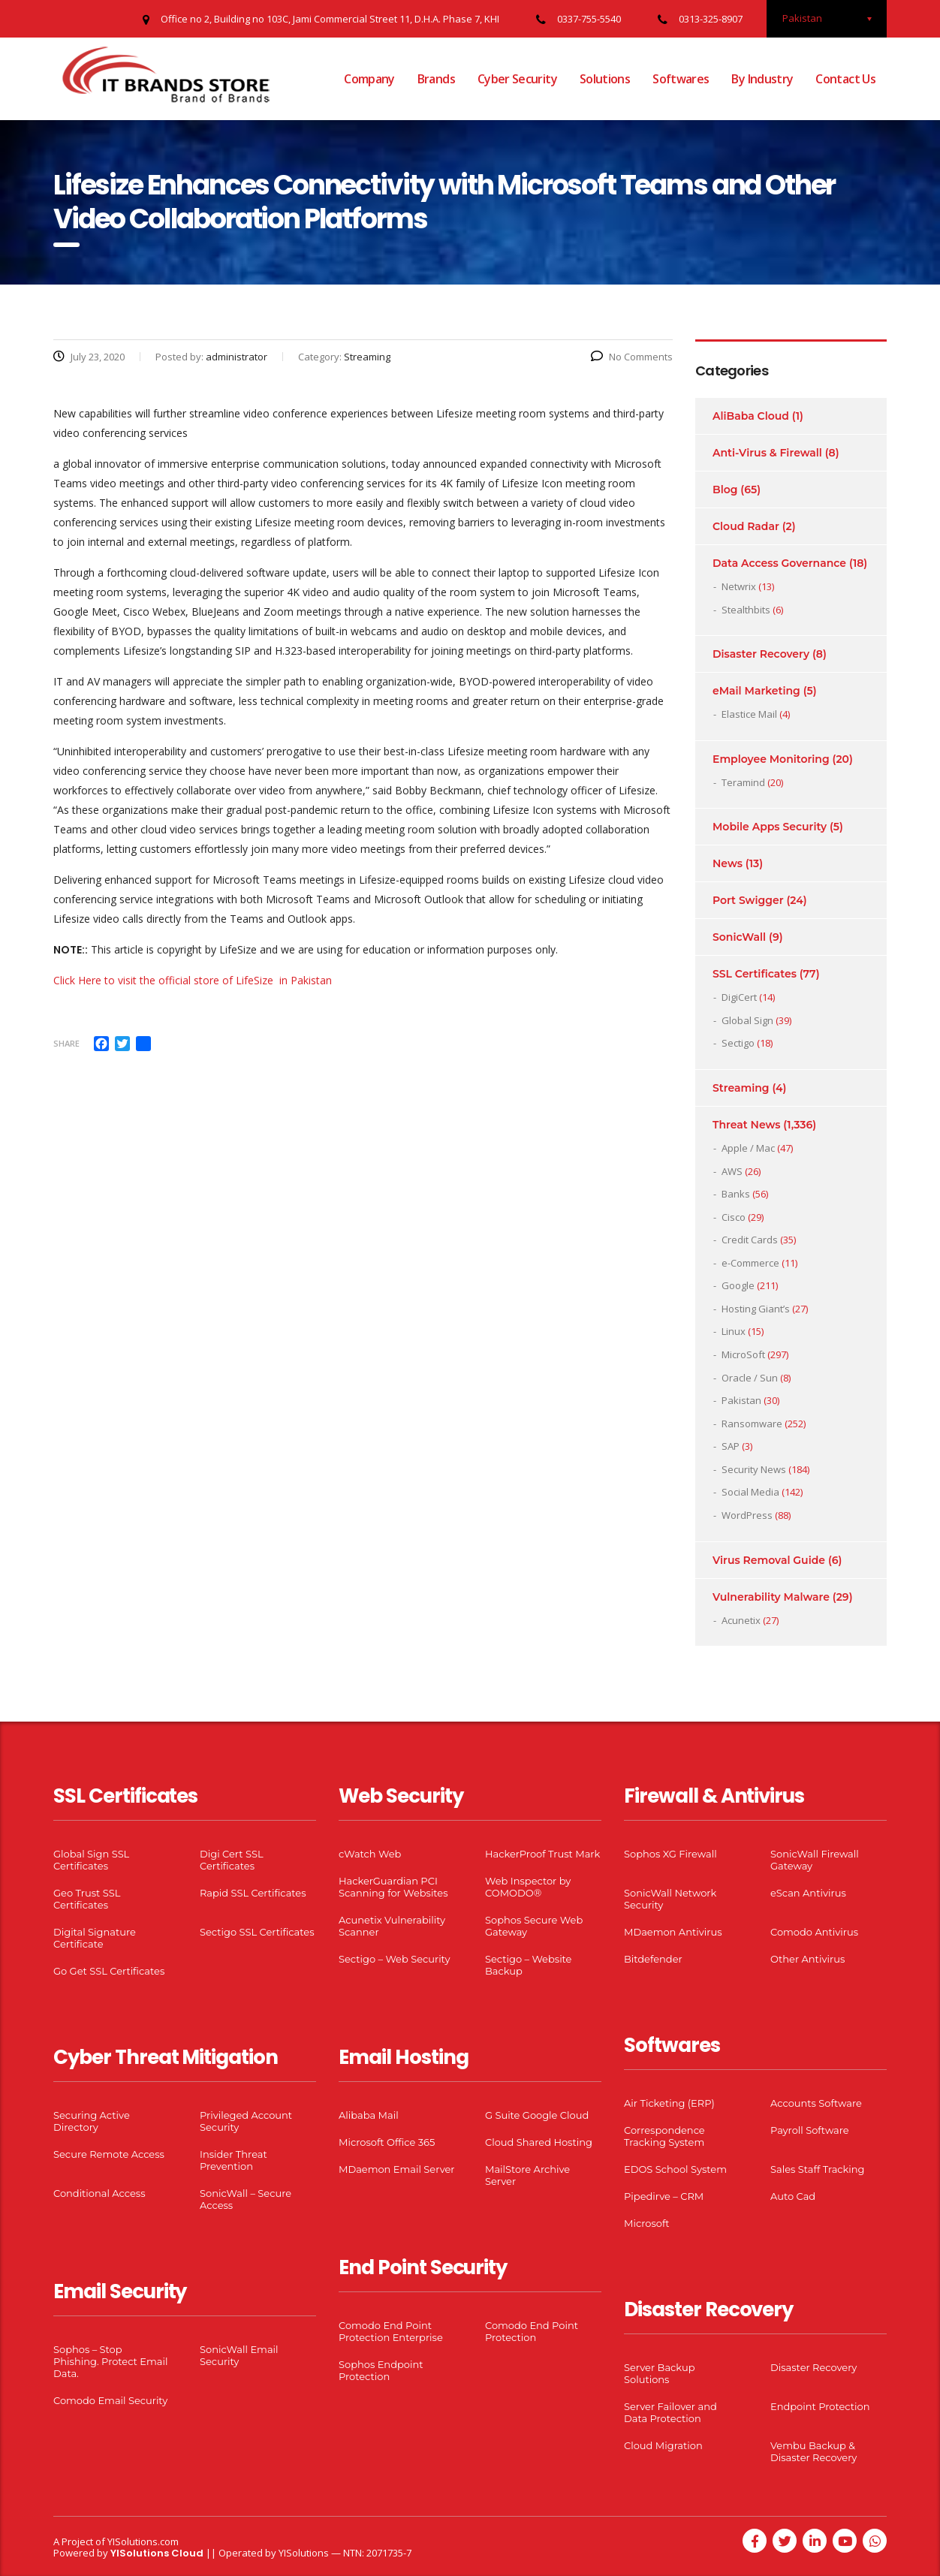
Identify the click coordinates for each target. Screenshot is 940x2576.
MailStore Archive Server (527, 2175)
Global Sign (747, 1020)
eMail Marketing (756, 690)
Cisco (734, 1217)
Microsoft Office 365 (387, 2142)
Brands (436, 79)
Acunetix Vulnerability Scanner (392, 1926)
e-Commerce (750, 1263)
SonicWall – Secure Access (245, 2199)
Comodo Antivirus (814, 1932)
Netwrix (739, 586)
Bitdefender (653, 1959)
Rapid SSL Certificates (253, 1893)
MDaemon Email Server (397, 2169)
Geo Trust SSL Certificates (86, 1899)
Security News (754, 1469)
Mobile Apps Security (770, 826)
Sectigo (738, 1043)
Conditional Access (99, 2193)
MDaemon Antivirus (673, 1932)
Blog (725, 489)
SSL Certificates (755, 974)
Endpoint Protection (819, 2406)
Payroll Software (809, 2130)
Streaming (741, 1088)
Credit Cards (750, 1239)
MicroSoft (743, 1354)
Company (369, 79)
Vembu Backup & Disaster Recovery (813, 2451)
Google (738, 1285)
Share (66, 1043)
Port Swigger (748, 900)
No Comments (632, 356)
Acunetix (741, 1620)
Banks (736, 1194)
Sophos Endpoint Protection (381, 2370)
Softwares (680, 79)
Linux (734, 1331)
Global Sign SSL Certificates (91, 1860)
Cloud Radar (746, 526)
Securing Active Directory (91, 2121)
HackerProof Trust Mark (542, 1854)
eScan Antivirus (808, 1893)
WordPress (747, 1515)
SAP (731, 1446)
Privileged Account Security (246, 2121)
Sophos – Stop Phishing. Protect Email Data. (110, 2361)
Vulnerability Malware (771, 1597)
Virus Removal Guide (769, 1560)
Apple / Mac (748, 1148)
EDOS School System (675, 2169)
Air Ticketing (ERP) (669, 2103)
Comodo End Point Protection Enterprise (391, 2331)
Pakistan (741, 1400)
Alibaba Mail (369, 2115)
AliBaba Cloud (751, 416)
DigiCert (739, 997)
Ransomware (752, 1423)
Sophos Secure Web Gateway (534, 1926)
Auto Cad (792, 2196)
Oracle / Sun (750, 1377)
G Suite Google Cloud (537, 2115)
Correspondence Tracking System (664, 2136)
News (728, 863)
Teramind (743, 782)
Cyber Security (517, 79)
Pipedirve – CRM (663, 2196)
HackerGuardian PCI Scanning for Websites (393, 1887)
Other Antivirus (807, 1959)
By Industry (762, 79)
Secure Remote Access (108, 2154)
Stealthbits (746, 609)
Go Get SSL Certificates (108, 1971)
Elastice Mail (749, 714)
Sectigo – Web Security (394, 1959)
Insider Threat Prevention (233, 2160)
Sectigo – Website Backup (528, 1965)
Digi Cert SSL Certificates (232, 1860)
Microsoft (647, 2223)
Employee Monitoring (771, 759)
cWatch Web (370, 1854)
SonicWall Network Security (670, 1899)
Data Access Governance (779, 563)
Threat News (746, 1124)
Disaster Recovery (761, 654)
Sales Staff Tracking (817, 2169)
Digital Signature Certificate (94, 1938)
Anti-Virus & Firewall (767, 452)
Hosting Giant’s (756, 1308)
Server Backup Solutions (659, 2373)
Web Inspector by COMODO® (528, 1887)
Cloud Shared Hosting (538, 2142)
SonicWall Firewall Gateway (814, 1860)
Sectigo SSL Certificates (257, 1932)
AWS (732, 1171)
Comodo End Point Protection (531, 2331)
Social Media (750, 1492)
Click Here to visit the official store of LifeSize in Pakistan (192, 980)
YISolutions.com (143, 2541)
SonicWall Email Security (239, 2355)
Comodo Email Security (110, 2400)
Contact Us (845, 79)
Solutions (605, 79)
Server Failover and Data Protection (670, 2412)
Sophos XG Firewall (670, 1854)
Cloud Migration (663, 2445)
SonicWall (739, 937)
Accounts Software (816, 2103)
